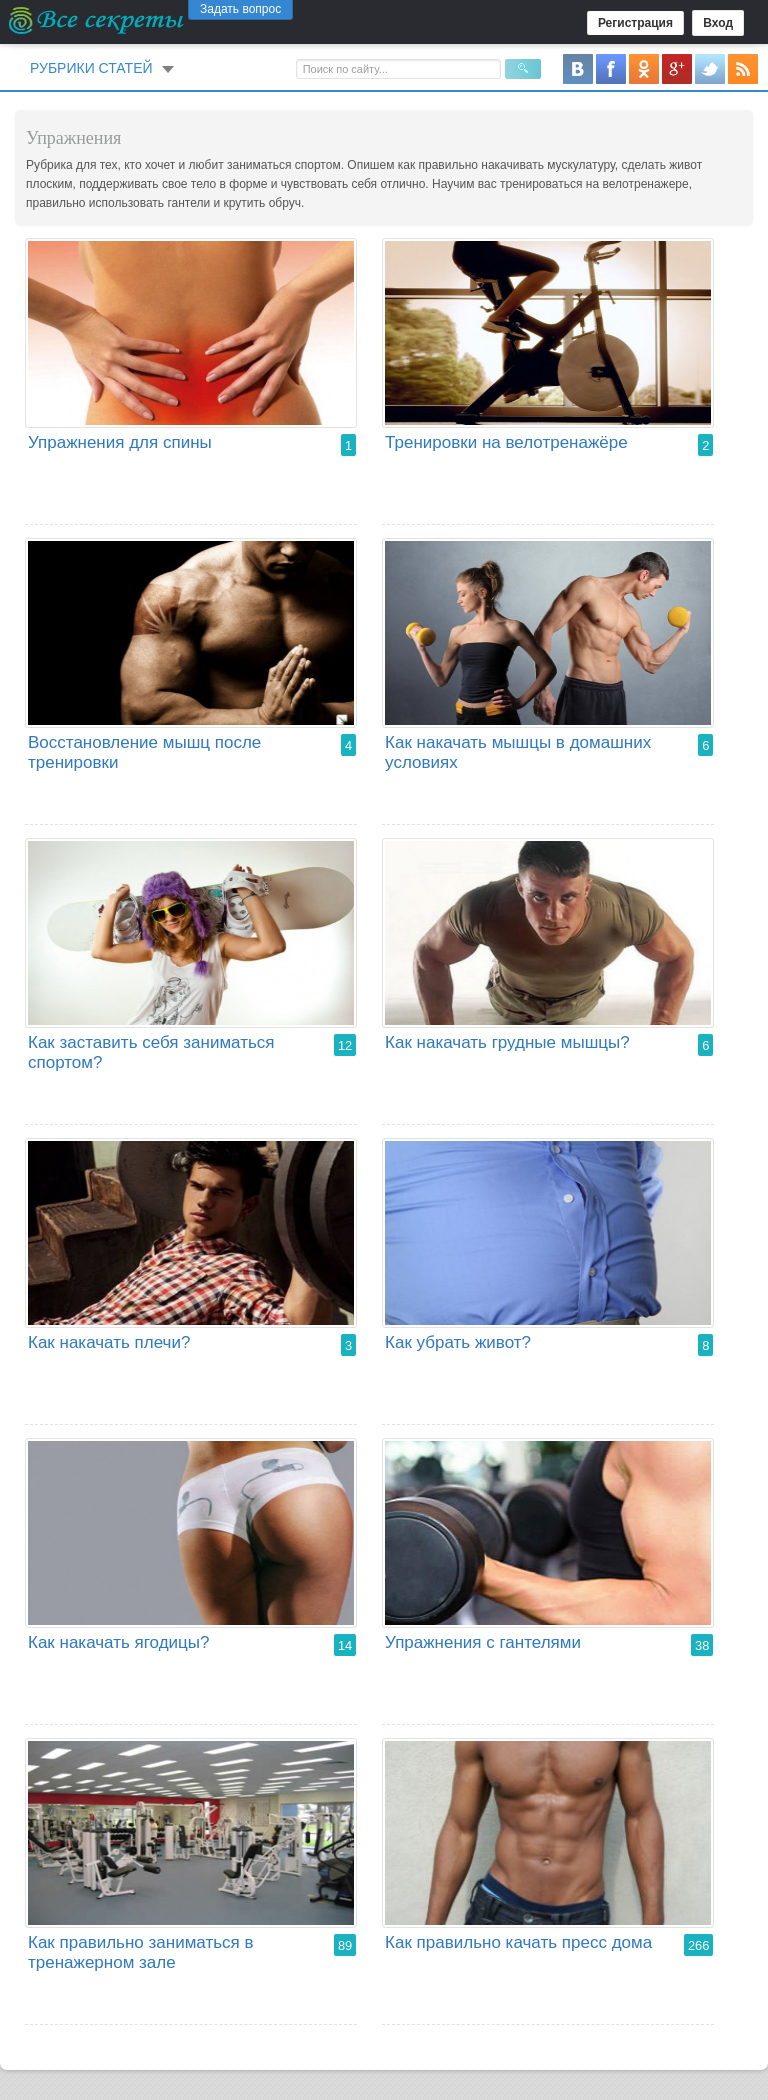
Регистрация (635, 23)
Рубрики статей (91, 68)
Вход (718, 23)
